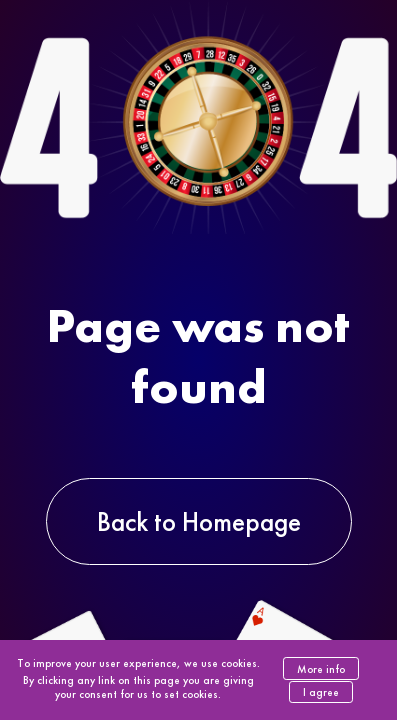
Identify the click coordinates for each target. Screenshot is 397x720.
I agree (321, 692)
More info (321, 669)
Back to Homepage (199, 521)
